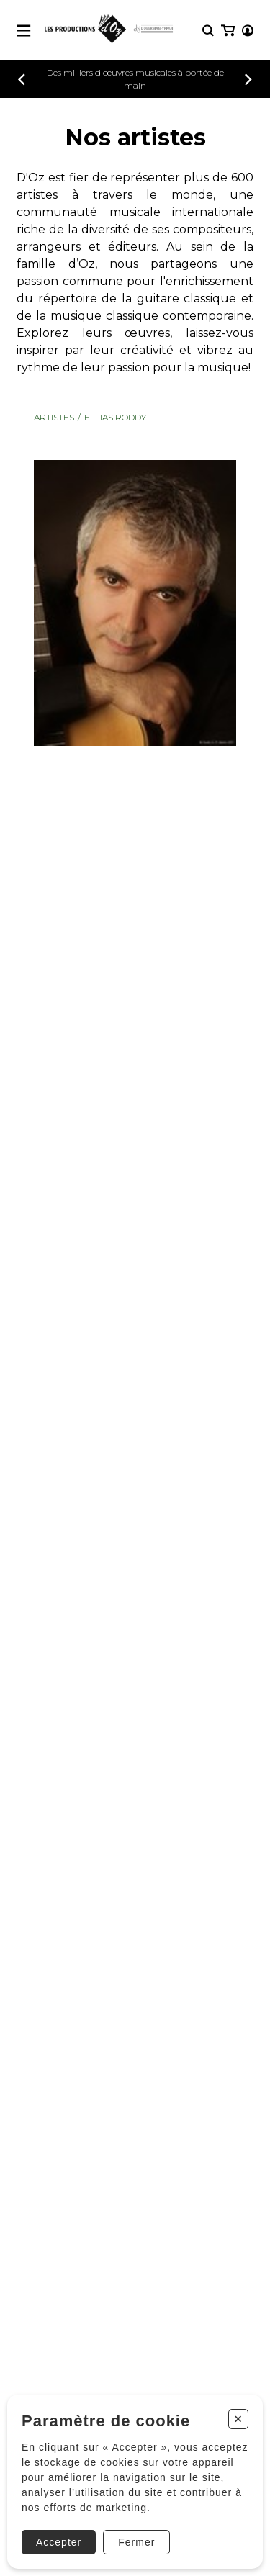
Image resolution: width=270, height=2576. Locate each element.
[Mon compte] (247, 30)
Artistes (54, 417)
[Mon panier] (228, 30)
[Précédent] (21, 79)
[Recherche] (208, 30)
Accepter (58, 2542)
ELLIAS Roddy (115, 417)
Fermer (136, 2542)
